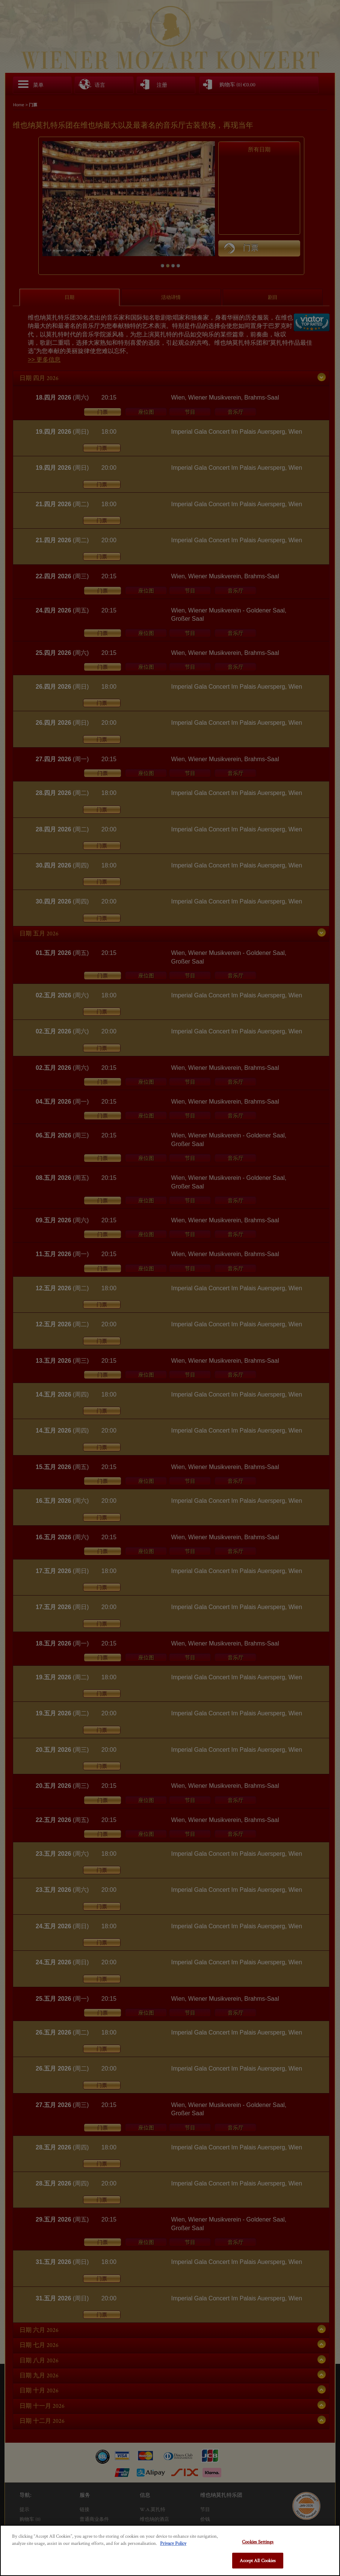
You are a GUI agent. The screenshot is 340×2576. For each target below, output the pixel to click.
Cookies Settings (258, 2541)
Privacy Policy (173, 2543)
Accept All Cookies (258, 2560)
